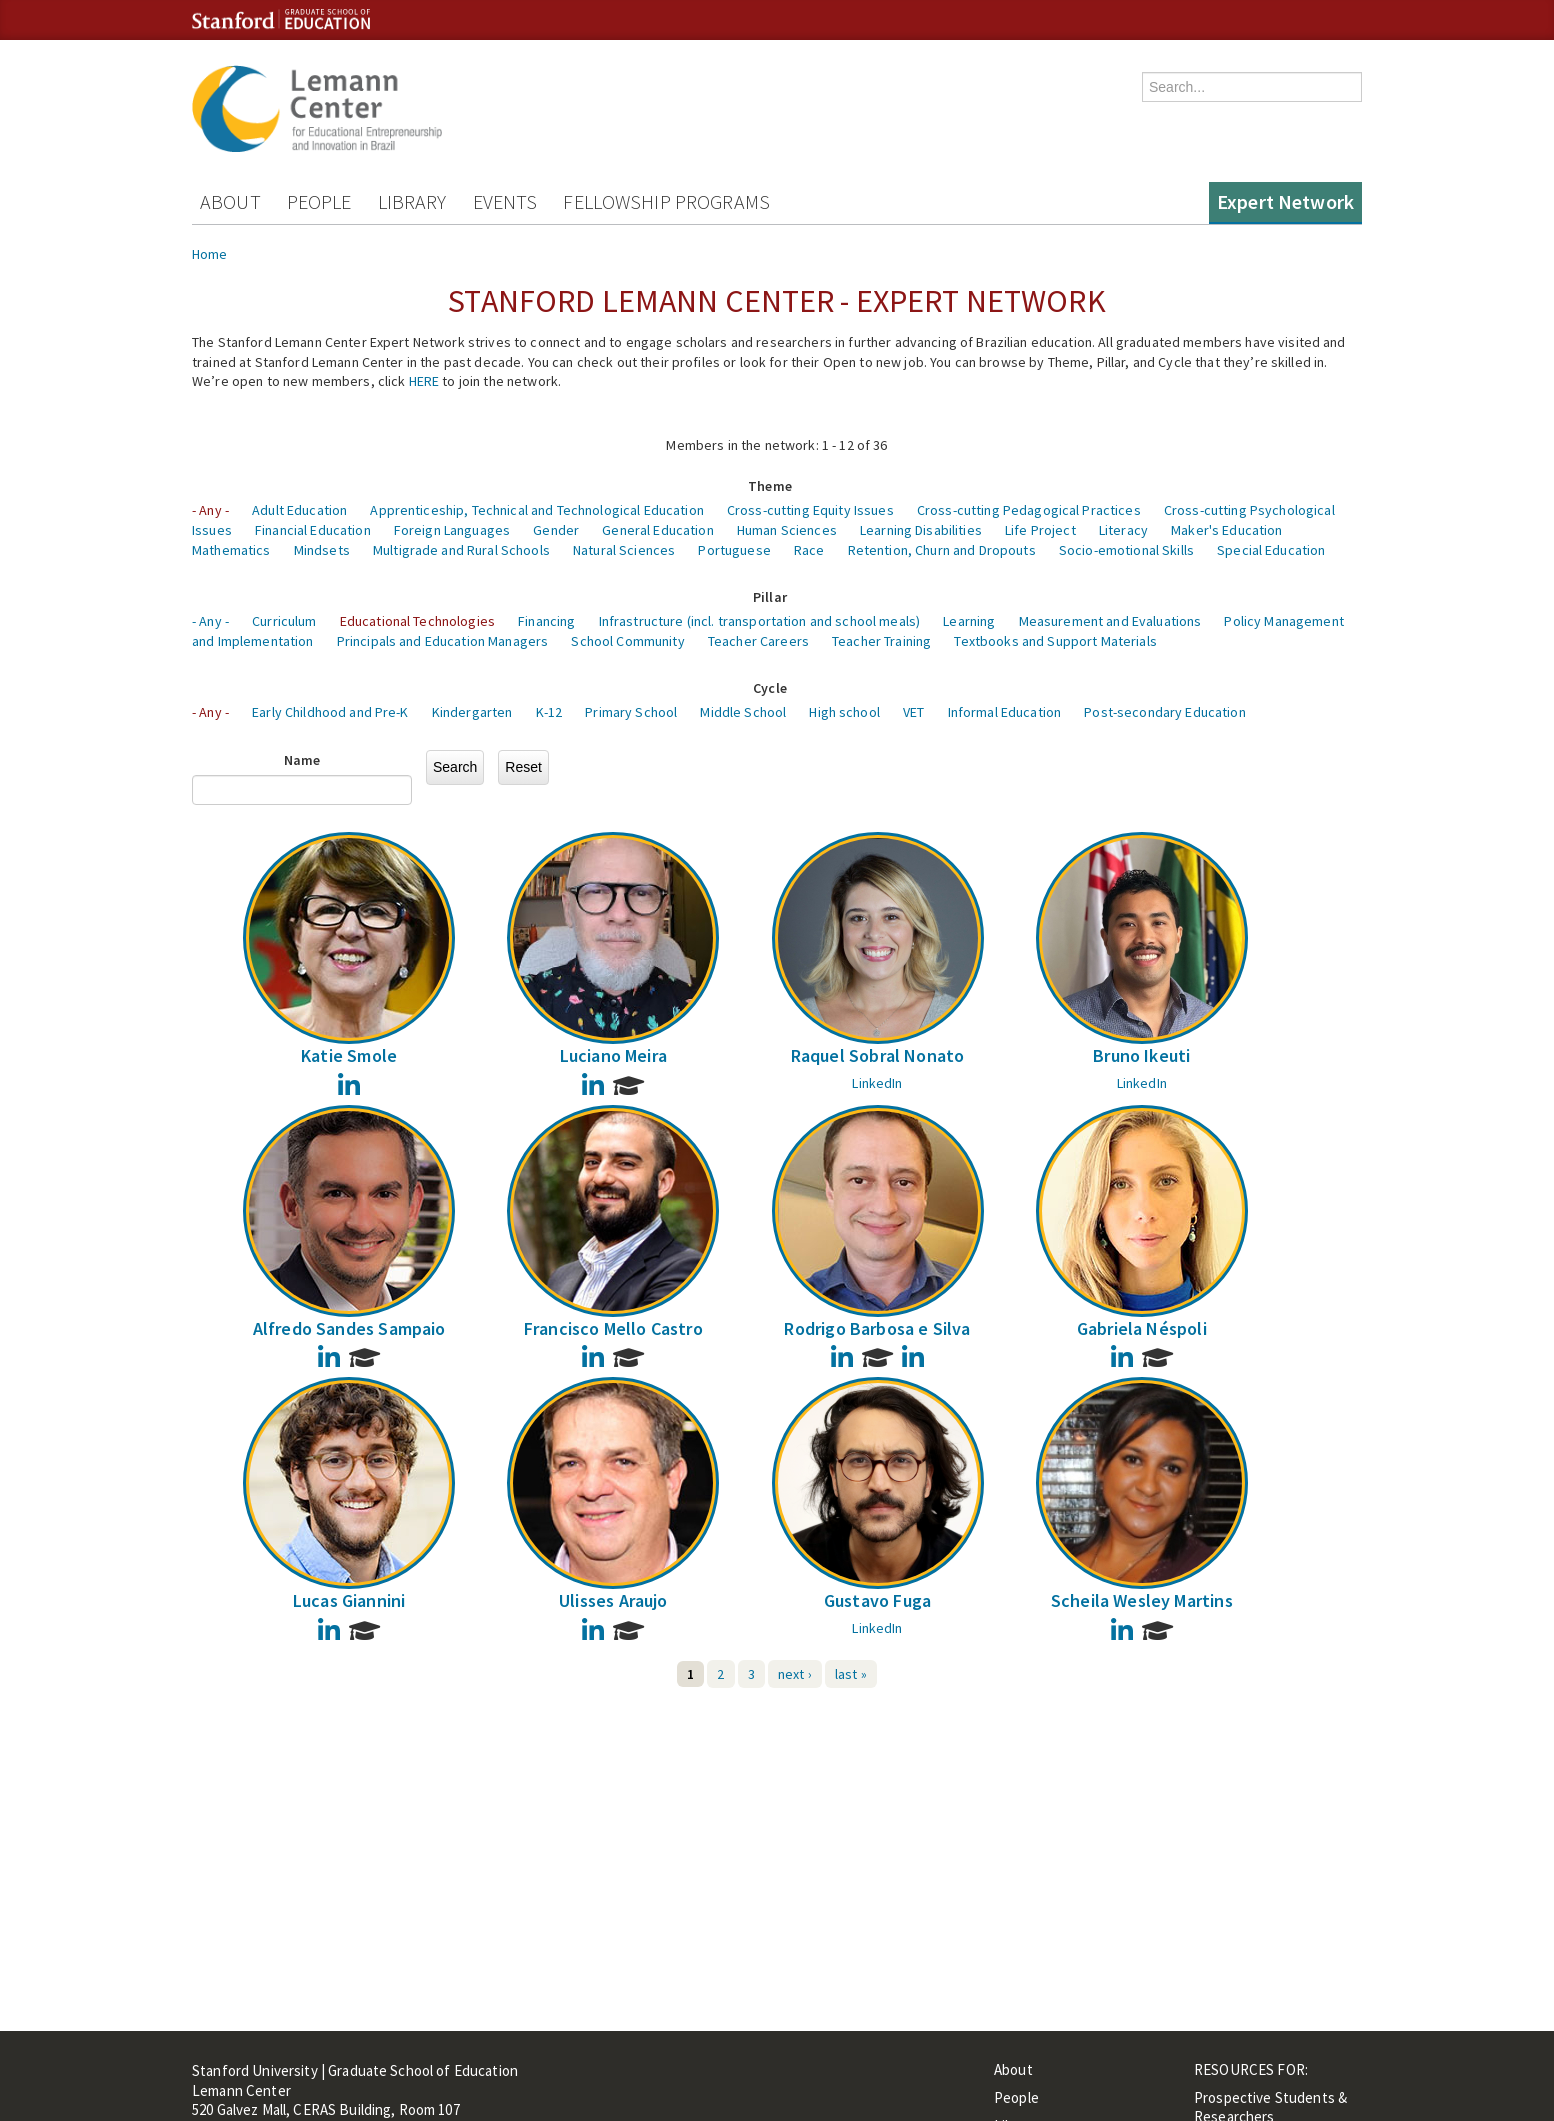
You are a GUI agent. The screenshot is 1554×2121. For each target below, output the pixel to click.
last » (851, 1674)
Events (505, 201)
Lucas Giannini (349, 1600)
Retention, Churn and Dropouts (942, 550)
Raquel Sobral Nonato (878, 1055)
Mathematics (231, 550)
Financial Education (313, 530)
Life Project (1040, 530)
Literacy (1123, 530)
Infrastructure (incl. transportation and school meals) (760, 621)
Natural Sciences (624, 550)
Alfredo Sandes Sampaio (349, 1328)
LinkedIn (877, 1083)
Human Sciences (787, 530)
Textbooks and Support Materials (1055, 641)
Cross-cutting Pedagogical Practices (1029, 510)
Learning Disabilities (921, 530)
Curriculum (284, 621)
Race (809, 550)
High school (844, 712)
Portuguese (734, 550)
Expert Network (1285, 201)
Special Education (1271, 550)
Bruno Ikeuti (1141, 1055)
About (230, 201)
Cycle (770, 688)
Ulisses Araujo (613, 1600)
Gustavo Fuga (877, 1600)
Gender (556, 530)
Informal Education (1005, 712)
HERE (424, 381)
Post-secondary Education (1164, 712)
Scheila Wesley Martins (1142, 1600)
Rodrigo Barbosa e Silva (877, 1328)
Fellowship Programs (666, 201)
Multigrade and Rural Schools (461, 550)
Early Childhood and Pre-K (330, 712)
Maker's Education (1226, 530)
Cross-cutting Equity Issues (810, 510)
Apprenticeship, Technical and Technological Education (536, 510)
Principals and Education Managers (443, 641)
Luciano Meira (613, 1055)
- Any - (210, 510)
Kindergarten (472, 712)
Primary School (631, 712)
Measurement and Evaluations (1110, 621)
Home (210, 254)
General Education (657, 530)
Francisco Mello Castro (613, 1328)
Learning (969, 621)
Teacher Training (881, 641)
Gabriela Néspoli (1142, 1328)
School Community (627, 641)
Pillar (770, 597)
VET (913, 712)
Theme (770, 486)
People (319, 201)
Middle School (743, 712)
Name (302, 760)
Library (412, 201)
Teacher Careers (758, 641)
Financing (546, 621)
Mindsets (322, 550)
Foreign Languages (452, 530)
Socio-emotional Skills (1126, 550)
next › (795, 1674)
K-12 (549, 712)
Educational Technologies (417, 621)
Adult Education (299, 510)
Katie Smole (349, 1055)
